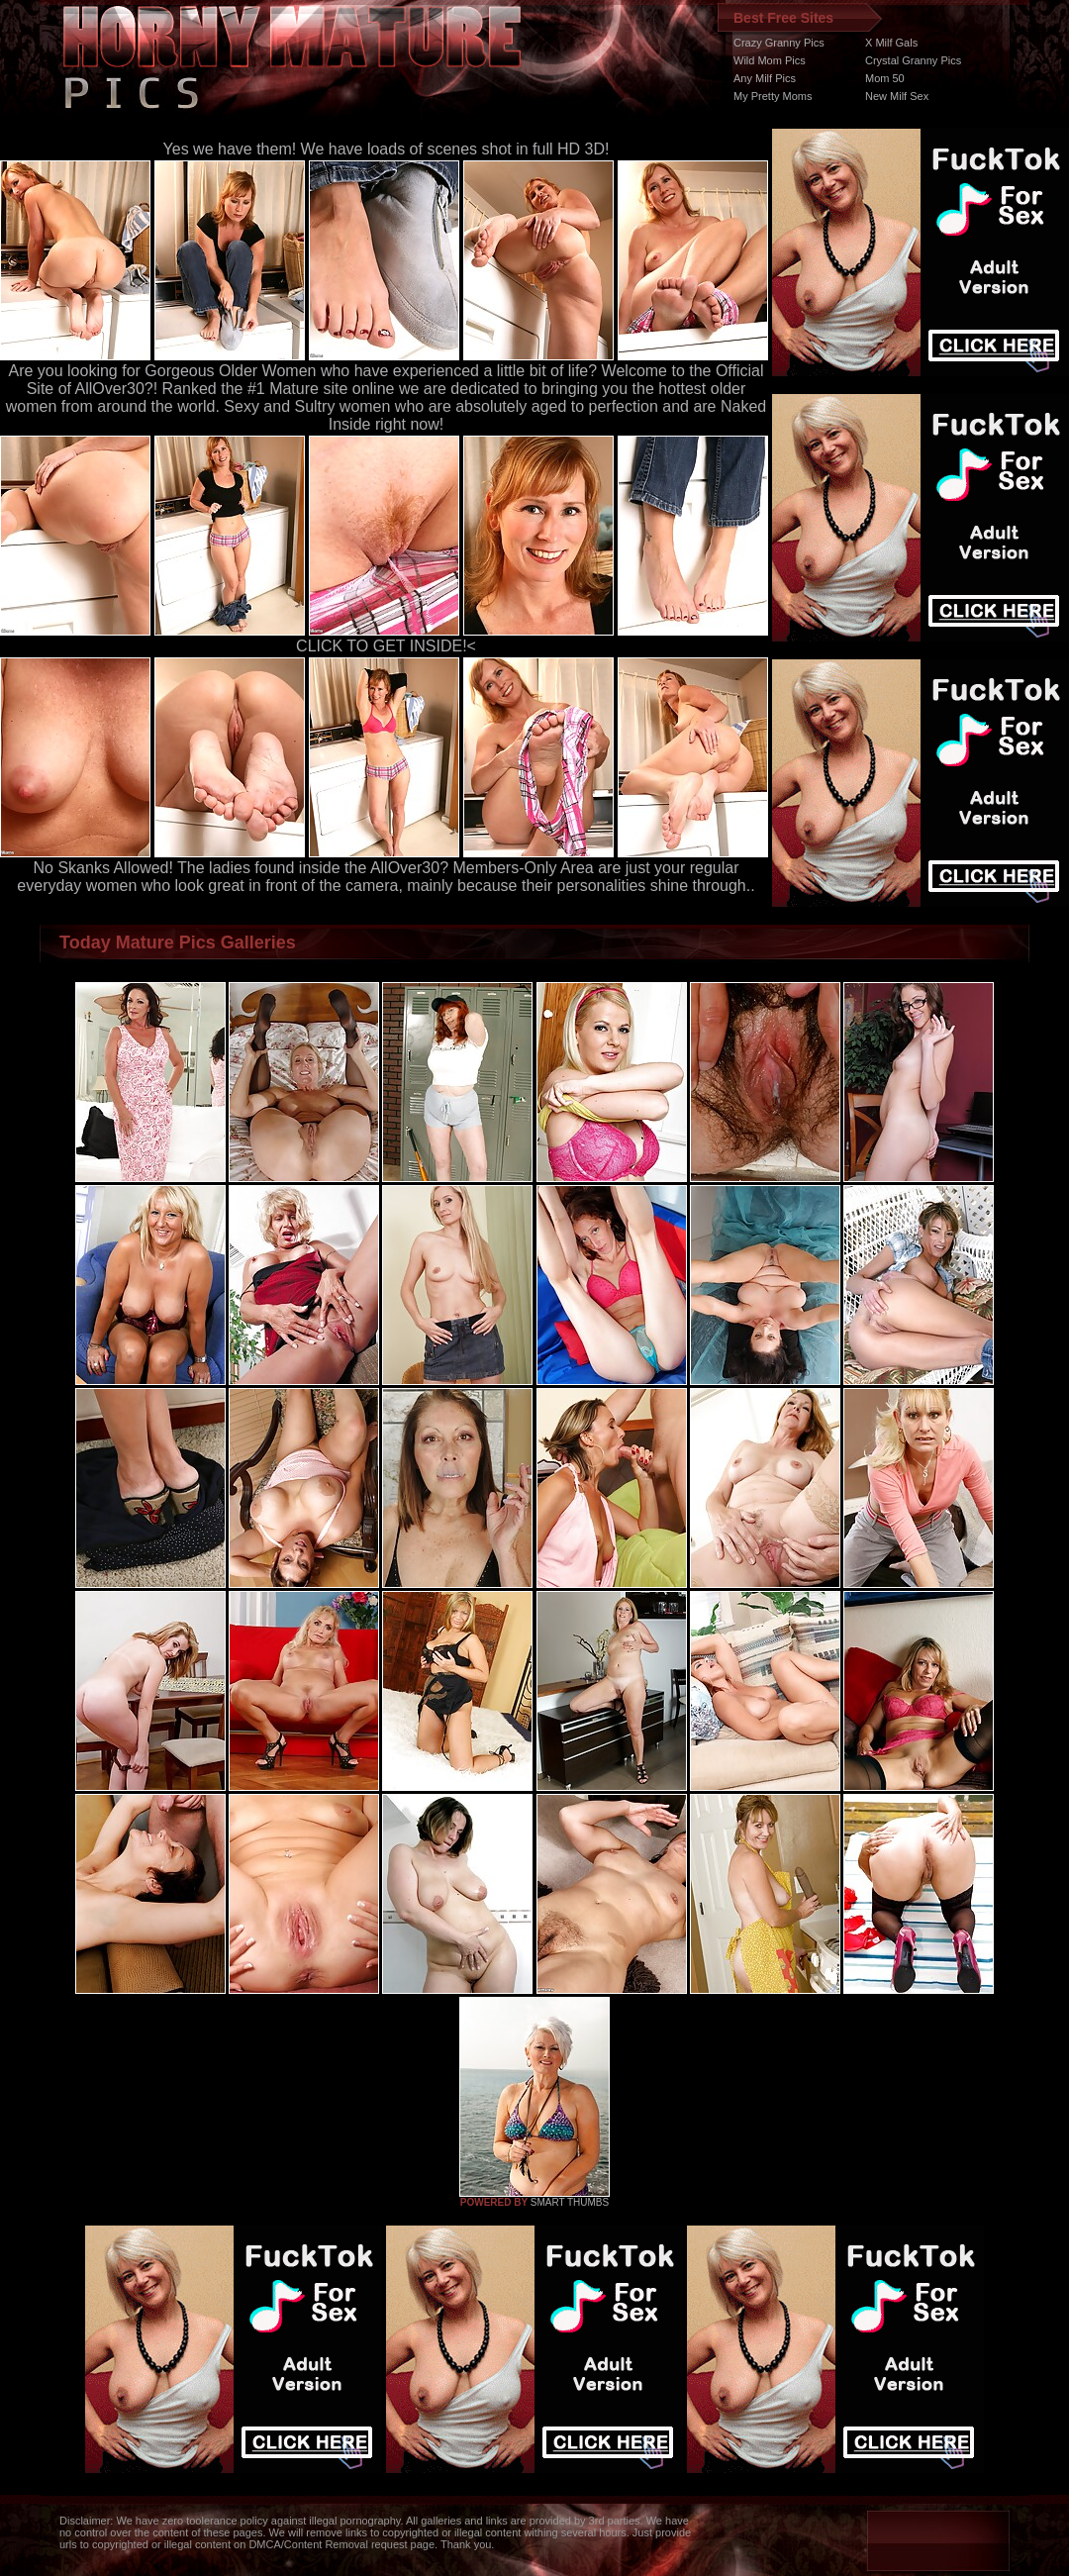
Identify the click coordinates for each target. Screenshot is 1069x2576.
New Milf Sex (896, 96)
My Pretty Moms (772, 96)
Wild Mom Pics (769, 60)
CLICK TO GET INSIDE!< (386, 646)
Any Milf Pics (764, 78)
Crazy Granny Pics (779, 43)
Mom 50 (885, 78)
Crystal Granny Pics (913, 60)
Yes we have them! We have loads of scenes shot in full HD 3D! (386, 149)
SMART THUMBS (570, 2202)
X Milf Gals (891, 43)
